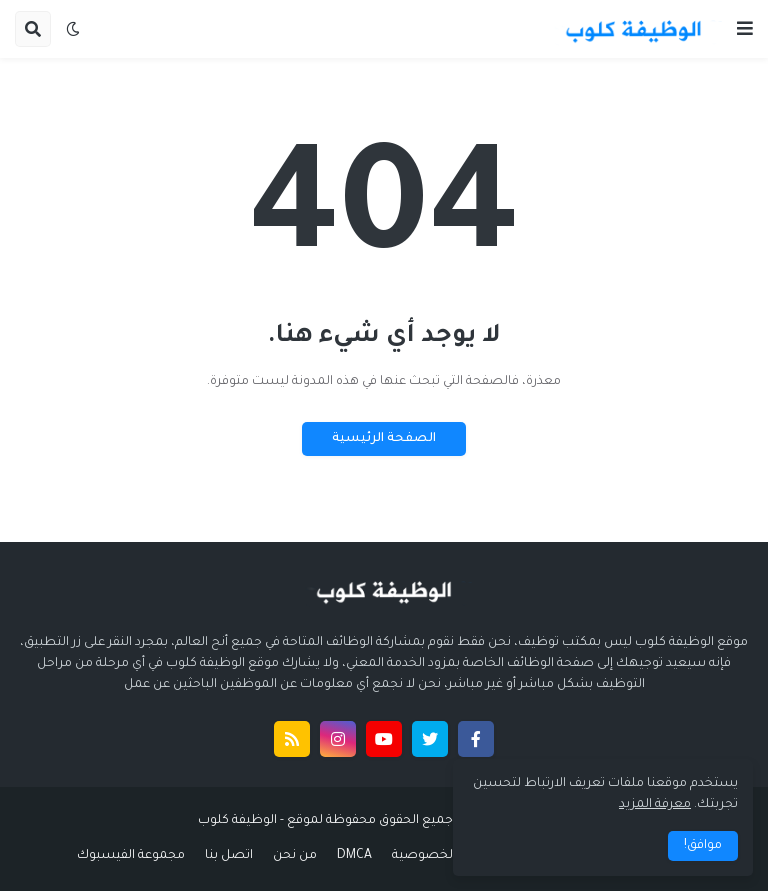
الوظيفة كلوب (237, 821)
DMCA (354, 856)
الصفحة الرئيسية (384, 439)
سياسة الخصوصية (447, 856)
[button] (745, 29)
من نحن (295, 856)
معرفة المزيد (655, 805)
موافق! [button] (703, 846)
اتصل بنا (229, 856)
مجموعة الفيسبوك (131, 856)
